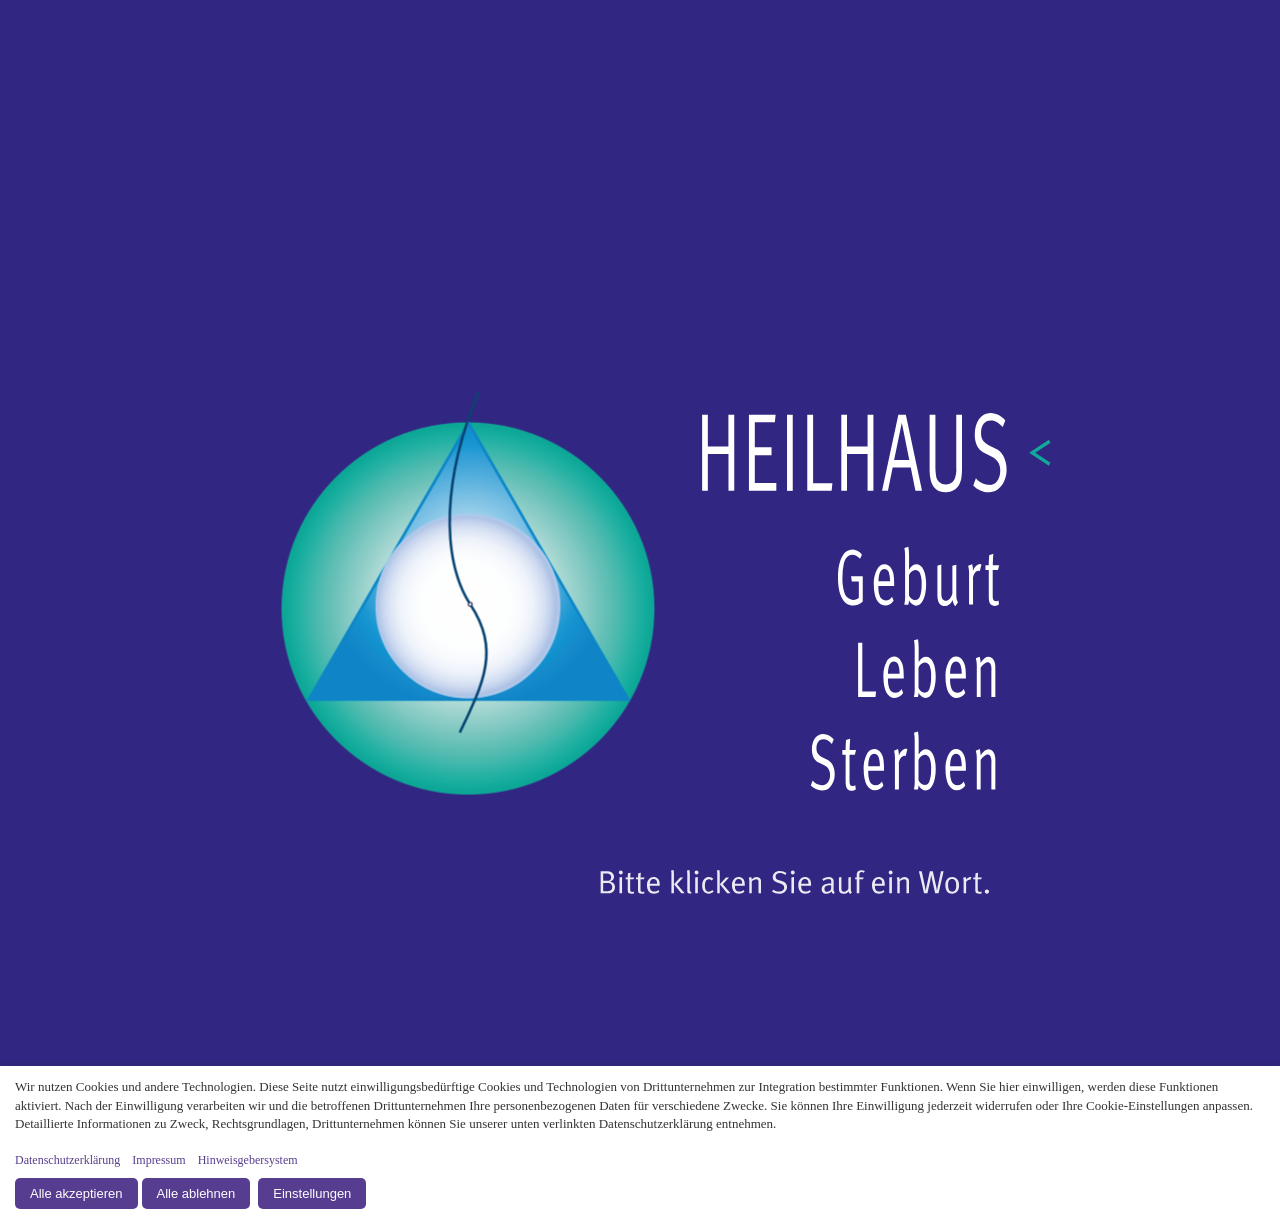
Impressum (158, 1160)
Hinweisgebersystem (248, 1160)
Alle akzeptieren (76, 1193)
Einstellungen (312, 1193)
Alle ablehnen (196, 1193)
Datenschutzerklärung (67, 1160)
